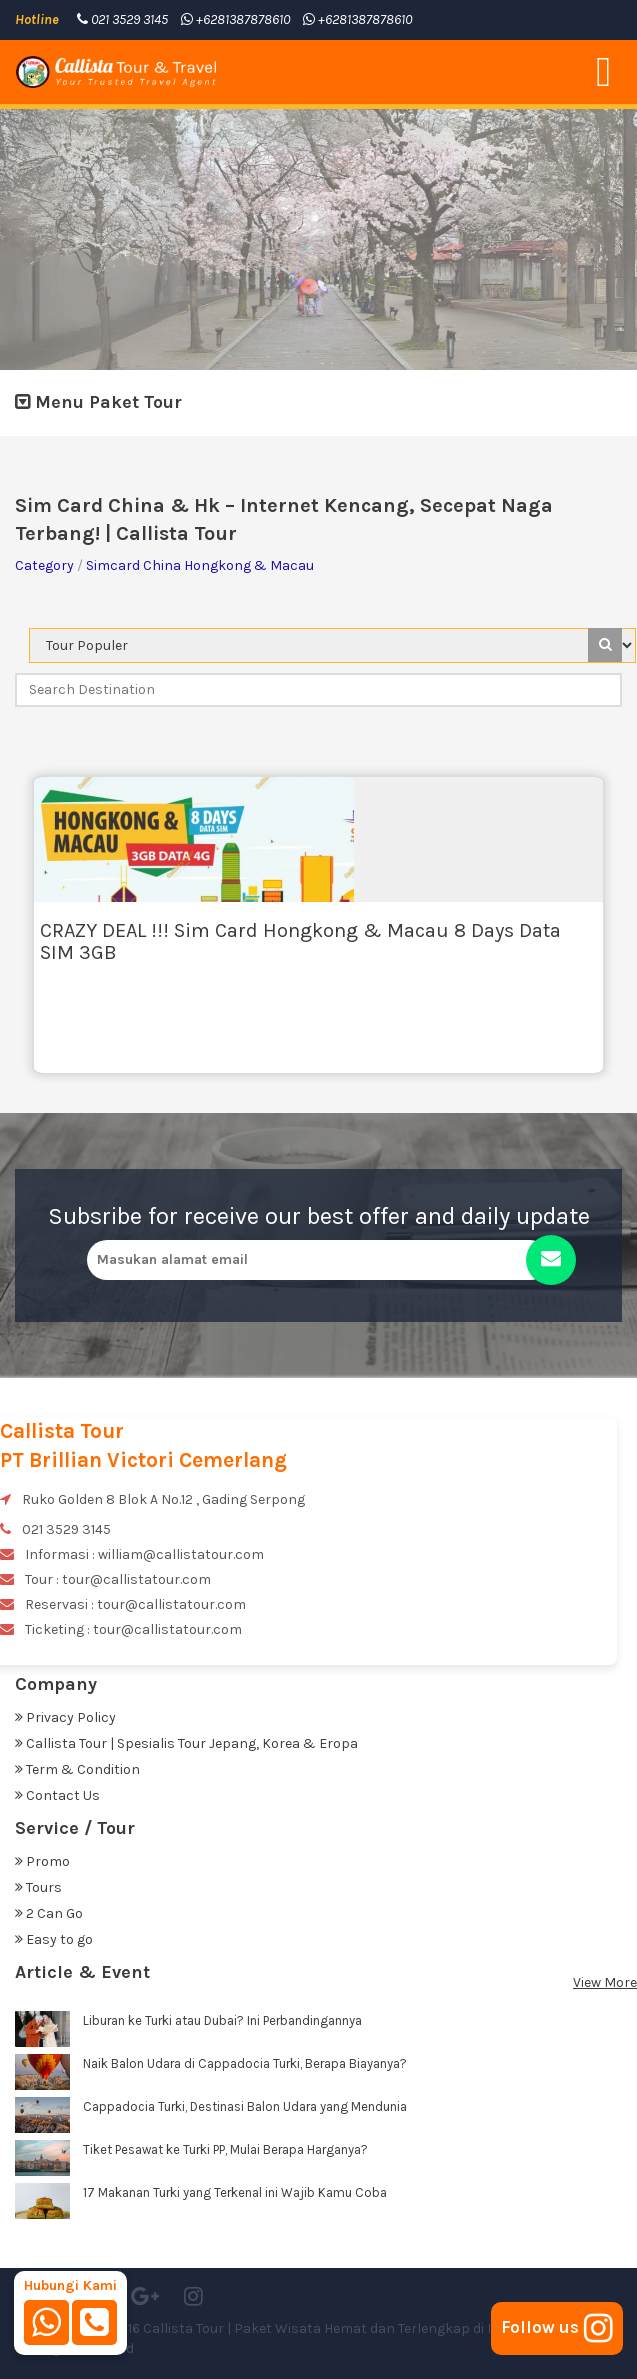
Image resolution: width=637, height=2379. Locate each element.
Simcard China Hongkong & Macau (200, 565)
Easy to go (54, 1939)
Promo (42, 1861)
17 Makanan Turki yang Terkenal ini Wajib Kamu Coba (235, 2192)
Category (44, 565)
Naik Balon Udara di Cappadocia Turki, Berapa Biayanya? (245, 2063)
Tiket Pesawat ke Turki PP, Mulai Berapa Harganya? (225, 2149)
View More (605, 1982)
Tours (38, 1887)
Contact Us (57, 1795)
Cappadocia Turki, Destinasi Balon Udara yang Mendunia (245, 2106)
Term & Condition (77, 1769)
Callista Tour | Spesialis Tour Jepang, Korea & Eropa (186, 1743)
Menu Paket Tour (98, 402)
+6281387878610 (235, 19)
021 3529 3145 (122, 19)
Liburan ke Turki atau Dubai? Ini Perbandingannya (222, 2020)
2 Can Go (49, 1913)
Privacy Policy (65, 1717)
